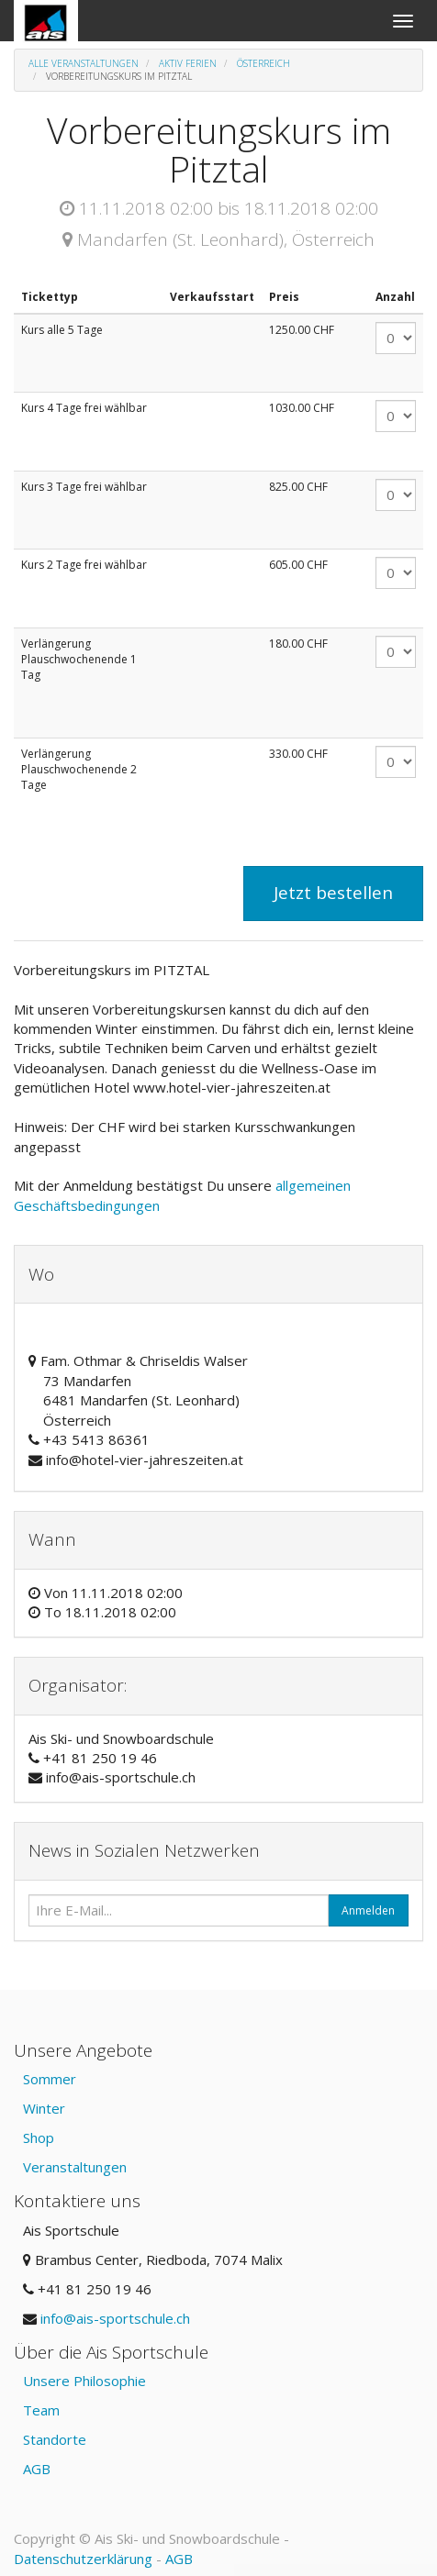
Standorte (54, 2439)
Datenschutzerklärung (83, 2558)
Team (41, 2410)
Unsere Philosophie (84, 2380)
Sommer (49, 2079)
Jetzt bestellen (333, 893)
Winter (44, 2108)
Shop (38, 2137)
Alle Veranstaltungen (83, 63)
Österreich (263, 63)
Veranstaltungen (75, 2167)
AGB (36, 2468)
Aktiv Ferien (188, 63)
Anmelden (368, 1910)
